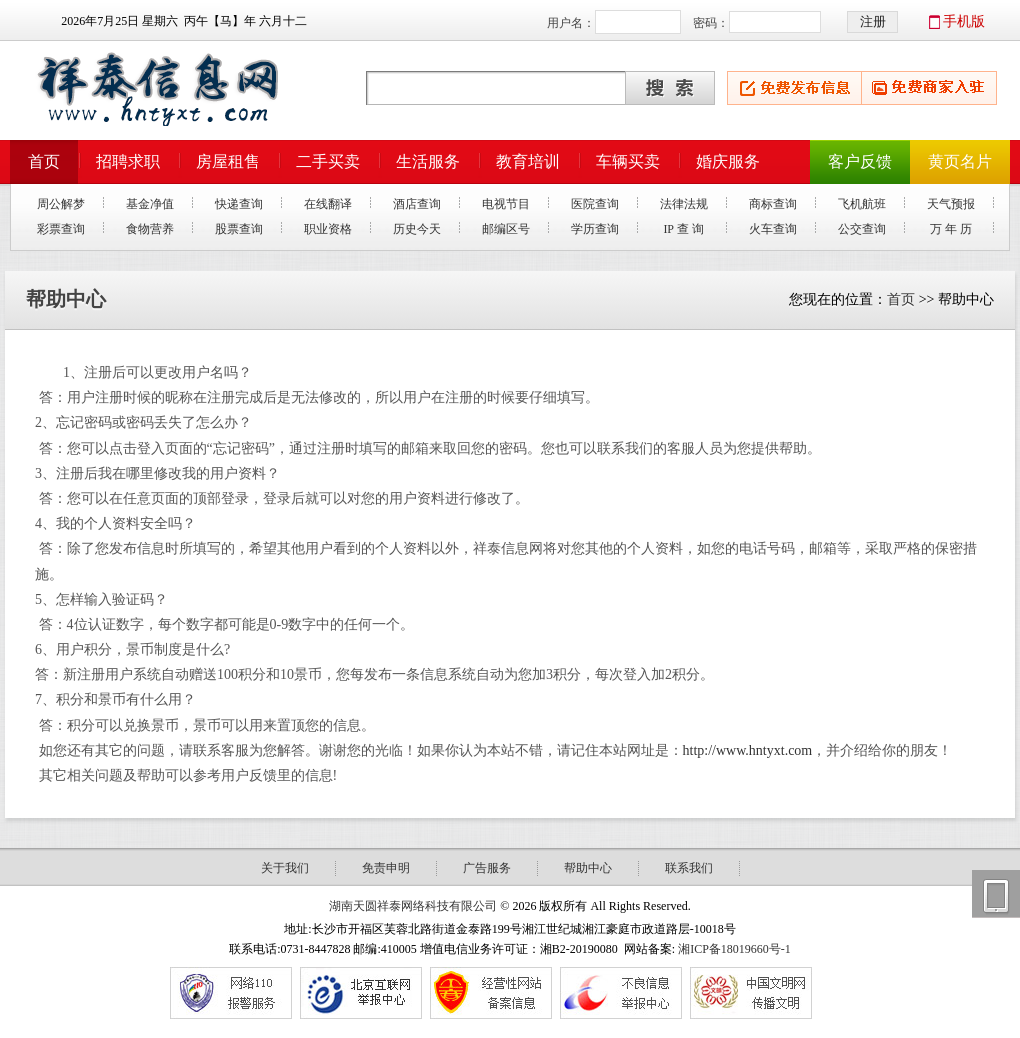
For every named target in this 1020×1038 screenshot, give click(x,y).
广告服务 (487, 868)
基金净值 (150, 204)
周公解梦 (61, 204)
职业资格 (328, 229)
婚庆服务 (728, 161)
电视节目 (506, 204)
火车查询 (773, 229)
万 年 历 (951, 229)
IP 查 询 (683, 229)
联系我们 (689, 868)
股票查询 (239, 229)
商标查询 (773, 204)
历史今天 (417, 229)
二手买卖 (328, 161)
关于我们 (285, 868)
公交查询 (862, 229)
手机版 (964, 21)
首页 (44, 161)
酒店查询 (417, 204)
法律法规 (684, 204)
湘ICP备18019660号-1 (734, 949)
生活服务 (428, 161)
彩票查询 (61, 229)
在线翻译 (328, 204)
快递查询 (239, 204)
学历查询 (595, 229)
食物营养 (150, 229)
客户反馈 (860, 161)
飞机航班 (862, 204)
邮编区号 (506, 229)
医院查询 (595, 204)
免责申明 (386, 868)
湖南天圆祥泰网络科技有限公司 (413, 906)
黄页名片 (960, 161)
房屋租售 (228, 161)
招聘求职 (128, 161)
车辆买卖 (628, 161)
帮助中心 (588, 868)
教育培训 (528, 161)
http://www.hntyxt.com (748, 750)
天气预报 (951, 204)
